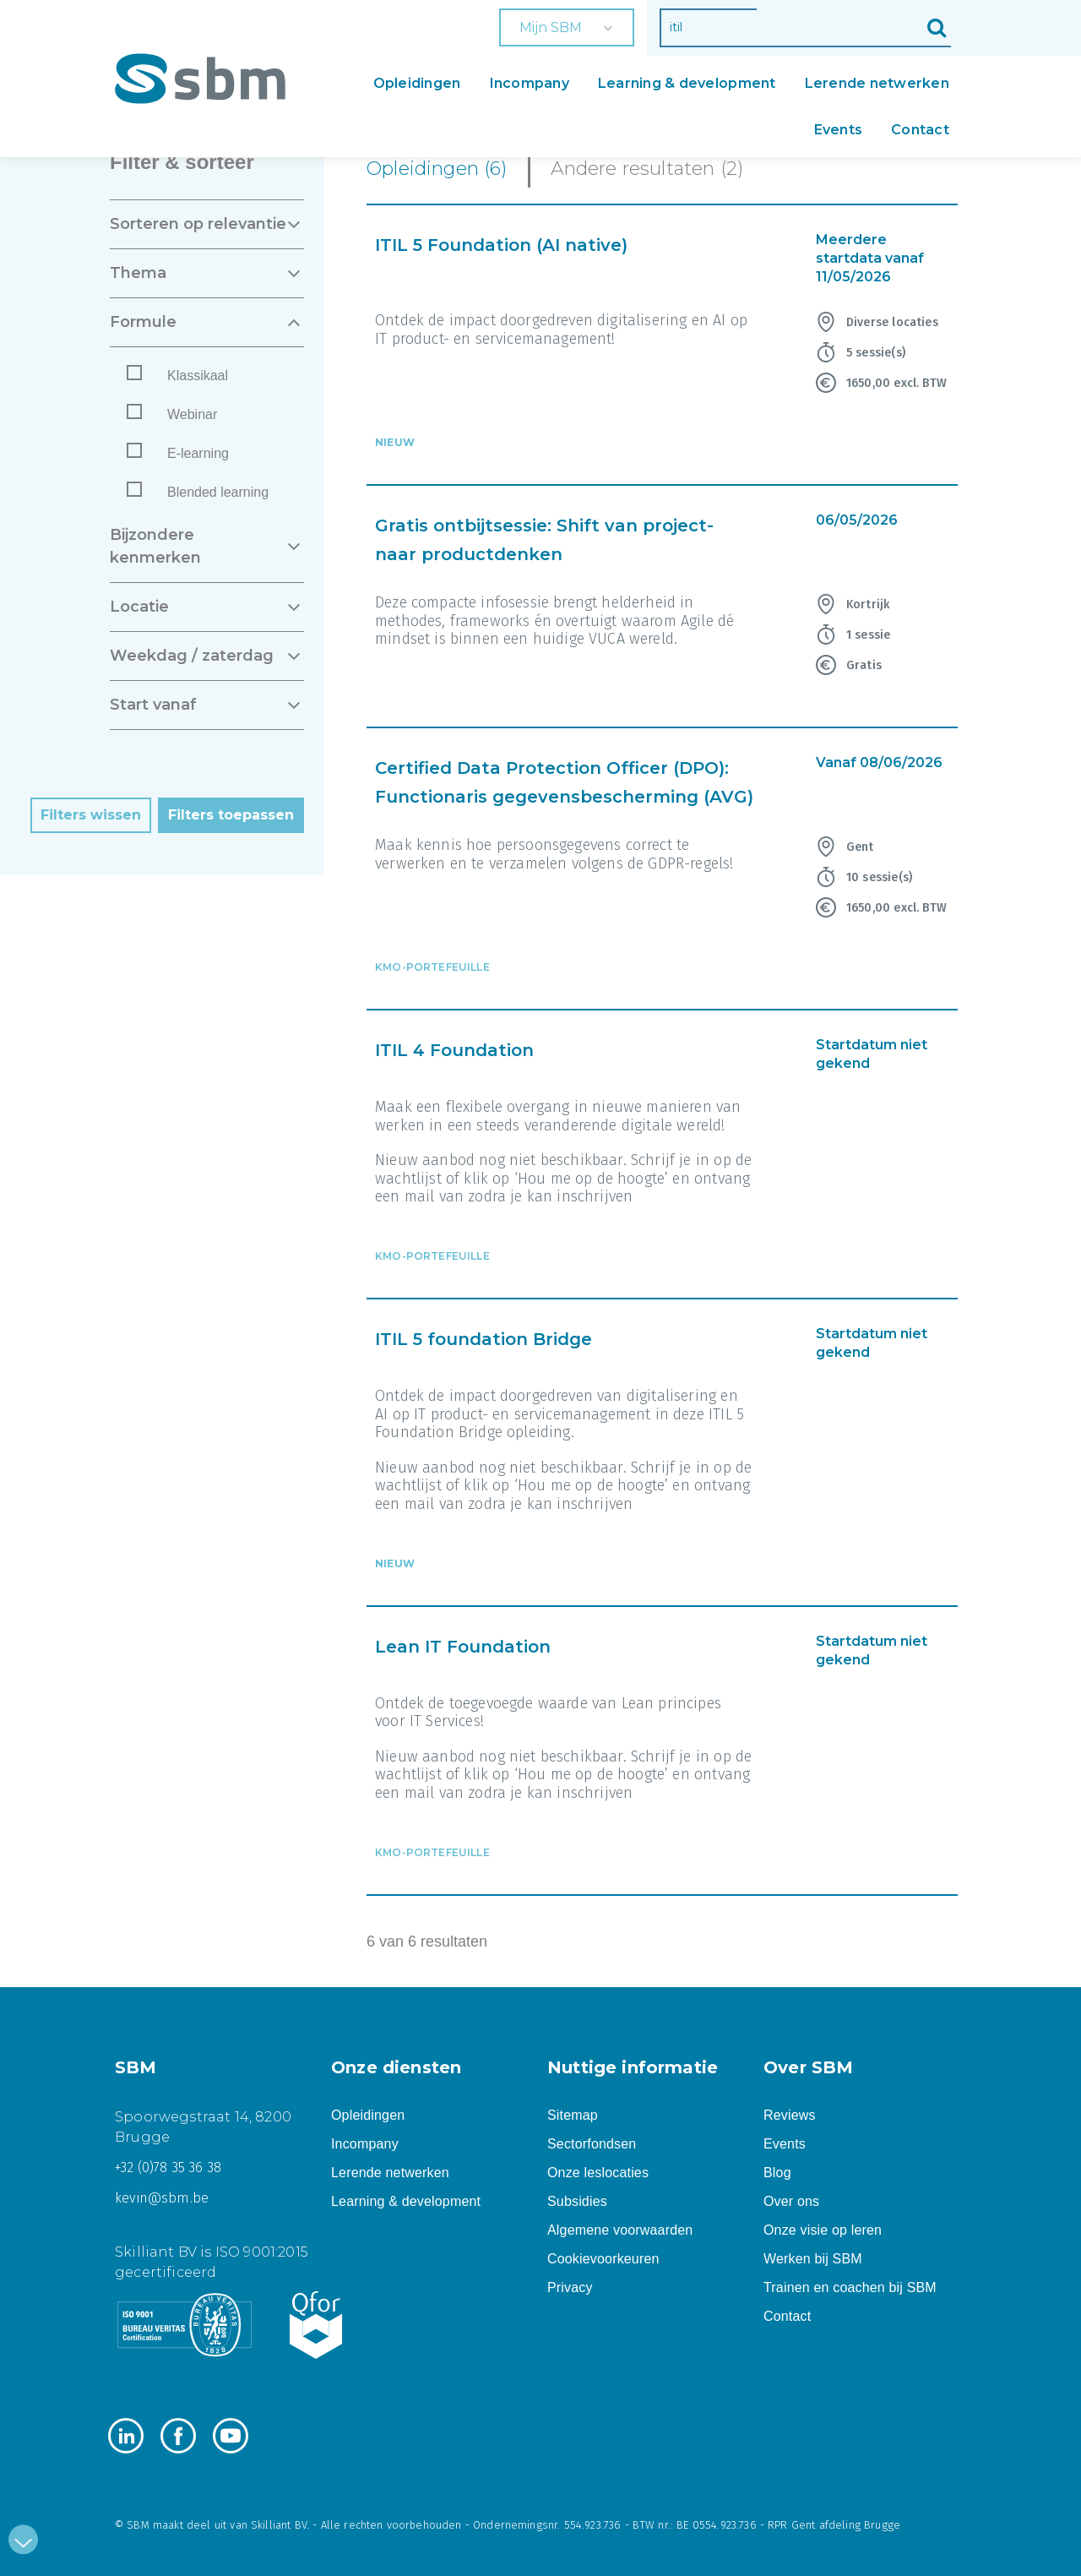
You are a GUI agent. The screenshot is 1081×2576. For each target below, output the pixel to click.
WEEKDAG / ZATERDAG (192, 655)
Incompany (529, 83)
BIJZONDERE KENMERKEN (155, 546)
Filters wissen (91, 815)
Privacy (570, 2287)
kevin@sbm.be (162, 2198)
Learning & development (687, 83)
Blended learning (218, 492)
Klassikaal (197, 375)
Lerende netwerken (877, 83)
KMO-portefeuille (432, 967)
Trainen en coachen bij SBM (850, 2287)
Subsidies (577, 2201)
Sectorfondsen (591, 2144)
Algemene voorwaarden (620, 2230)
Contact (920, 130)
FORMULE (143, 322)
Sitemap (572, 2115)
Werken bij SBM (812, 2259)
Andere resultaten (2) (647, 168)
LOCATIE (139, 606)
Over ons (791, 2201)
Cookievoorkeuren (603, 2259)
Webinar (192, 414)
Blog (777, 2172)
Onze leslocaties (598, 2172)
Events (838, 130)
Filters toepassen (231, 815)
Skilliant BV (279, 2525)
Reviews (789, 2115)
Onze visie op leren (822, 2230)
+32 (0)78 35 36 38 (168, 2167)
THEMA (138, 273)
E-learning (198, 453)
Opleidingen (417, 83)
